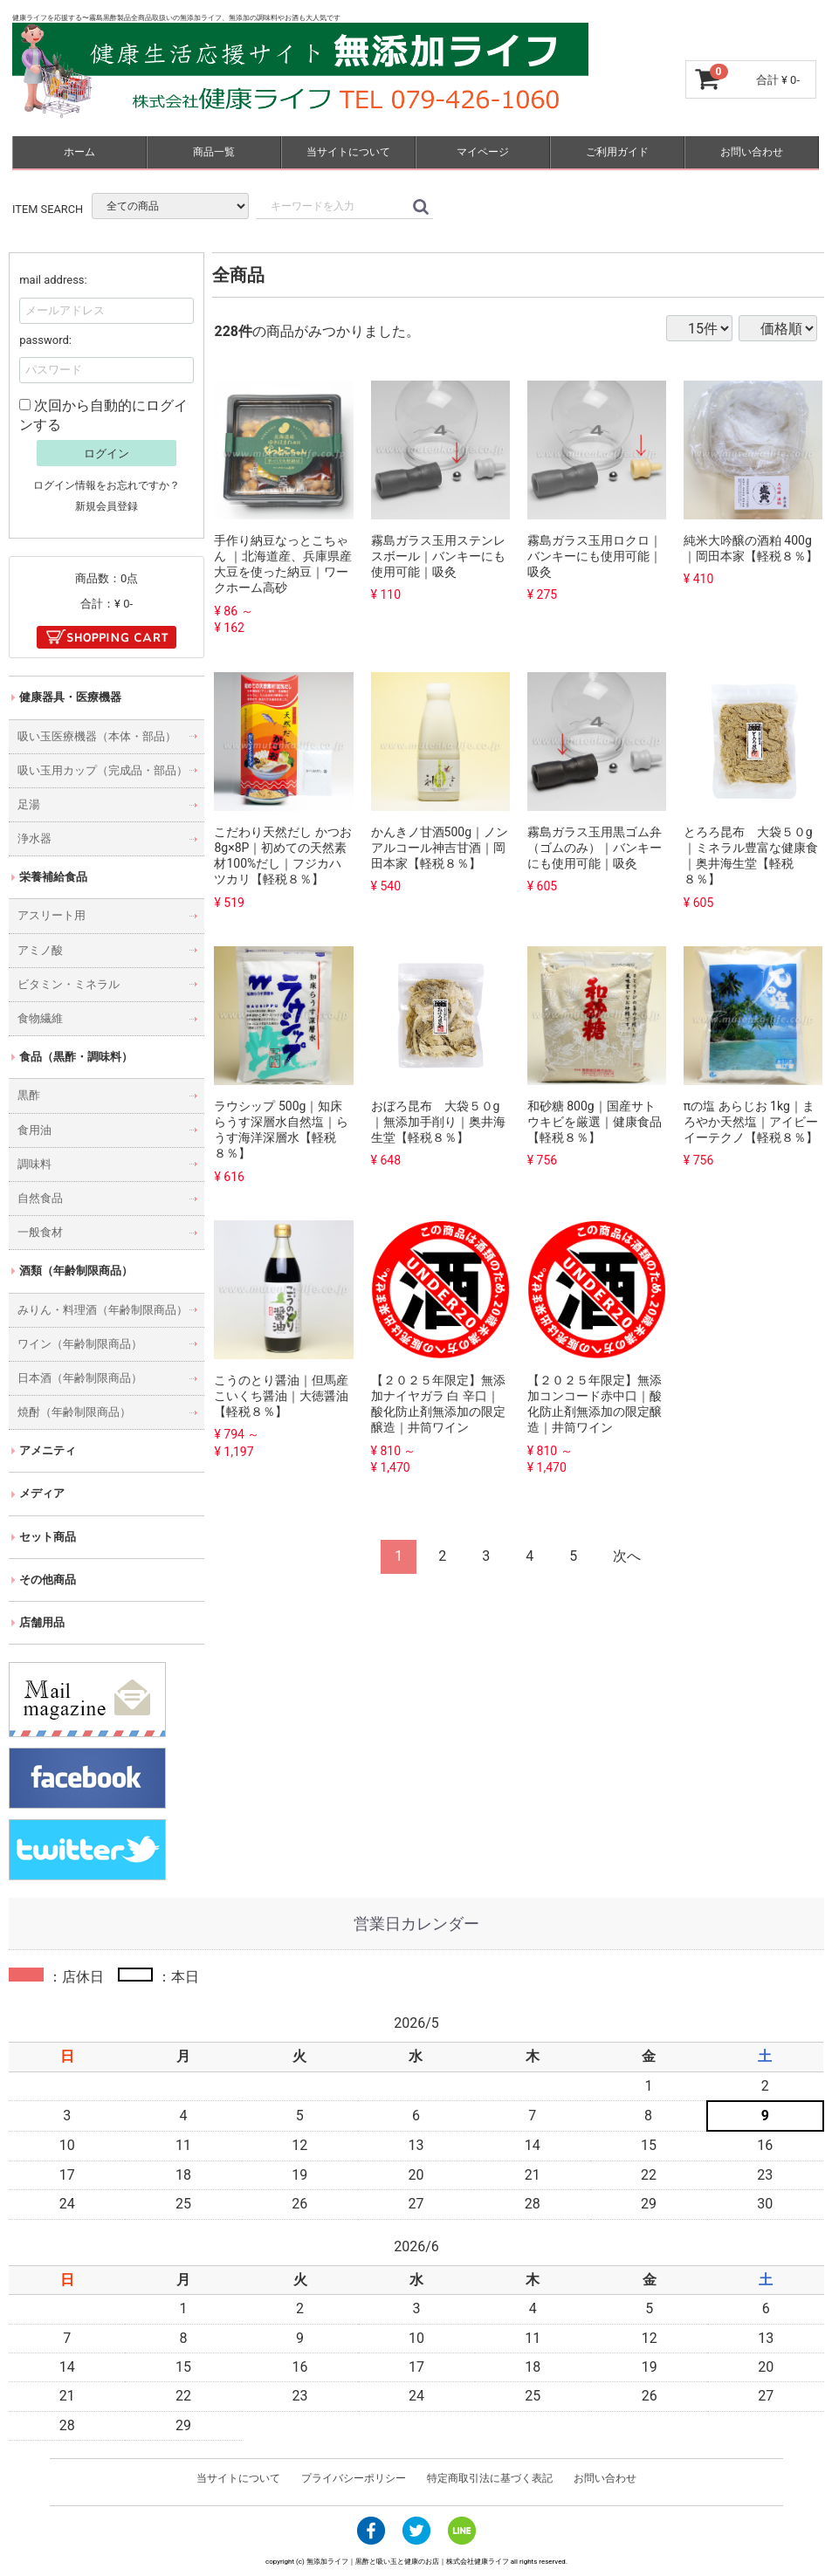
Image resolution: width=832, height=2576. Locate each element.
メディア (42, 1493)
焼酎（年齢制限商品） (74, 1412)
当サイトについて (348, 152)
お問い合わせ (751, 152)
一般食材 (40, 1232)
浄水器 (34, 838)
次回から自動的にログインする (103, 415)
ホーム (79, 152)
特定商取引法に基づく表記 (489, 2478)
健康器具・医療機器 (70, 697)
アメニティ (47, 1450)
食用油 (34, 1129)
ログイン (106, 452)
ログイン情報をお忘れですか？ (106, 484)
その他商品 (47, 1579)
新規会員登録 (106, 506)
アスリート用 (51, 915)
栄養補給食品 (53, 876)
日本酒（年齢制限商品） (79, 1377)
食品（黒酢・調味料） (76, 1056)
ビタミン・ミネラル (68, 984)
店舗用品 (42, 1622)
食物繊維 (40, 1018)
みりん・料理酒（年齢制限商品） (102, 1308)
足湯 (28, 804)
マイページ (483, 152)
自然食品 (40, 1198)
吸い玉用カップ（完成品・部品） (102, 770)
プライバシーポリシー (353, 2478)
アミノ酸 (40, 949)
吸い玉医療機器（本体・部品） (96, 735)
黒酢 (28, 1095)
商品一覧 (214, 152)
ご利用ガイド (617, 152)
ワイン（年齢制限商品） (79, 1343)
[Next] (627, 1557)
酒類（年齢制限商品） (76, 1270)
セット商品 (47, 1535)
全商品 (238, 274)
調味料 (34, 1164)
